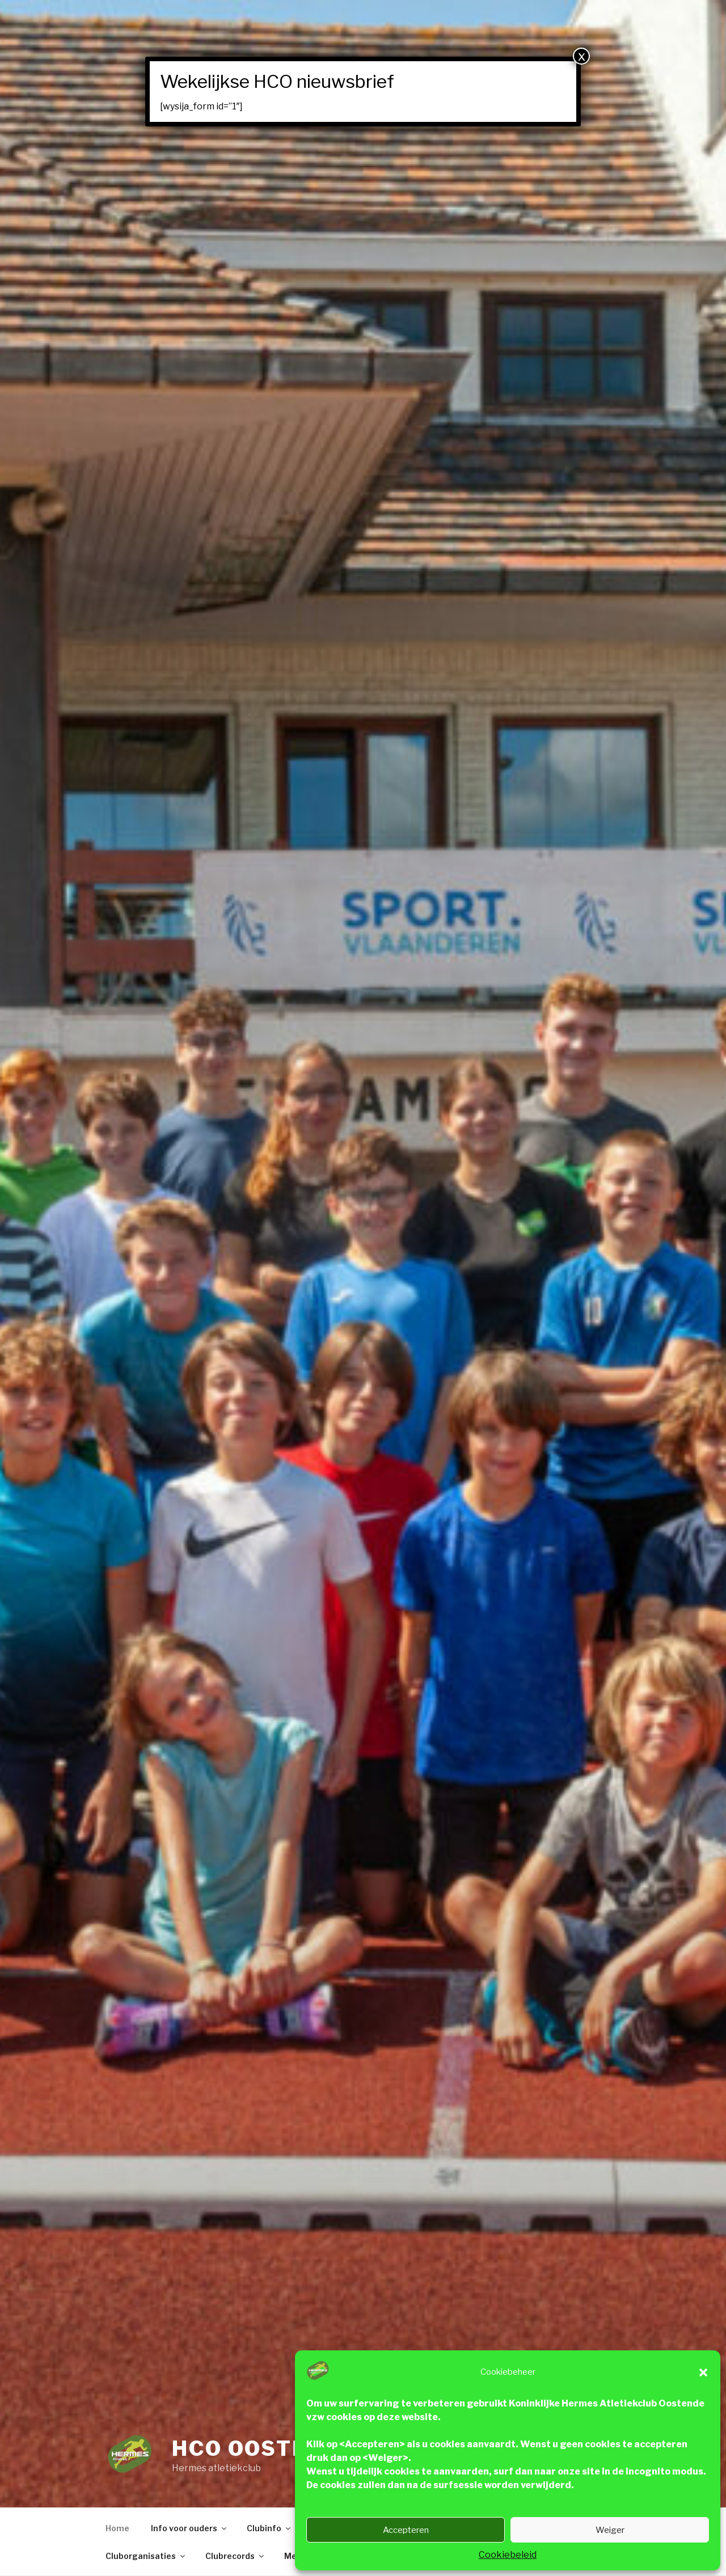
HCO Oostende (264, 2448)
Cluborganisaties (146, 2556)
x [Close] (581, 56)
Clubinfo (269, 2528)
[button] (703, 2372)
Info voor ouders (189, 2528)
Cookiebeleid (508, 2554)
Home (117, 2528)
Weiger (610, 2530)
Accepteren (406, 2530)
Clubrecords (235, 2556)
